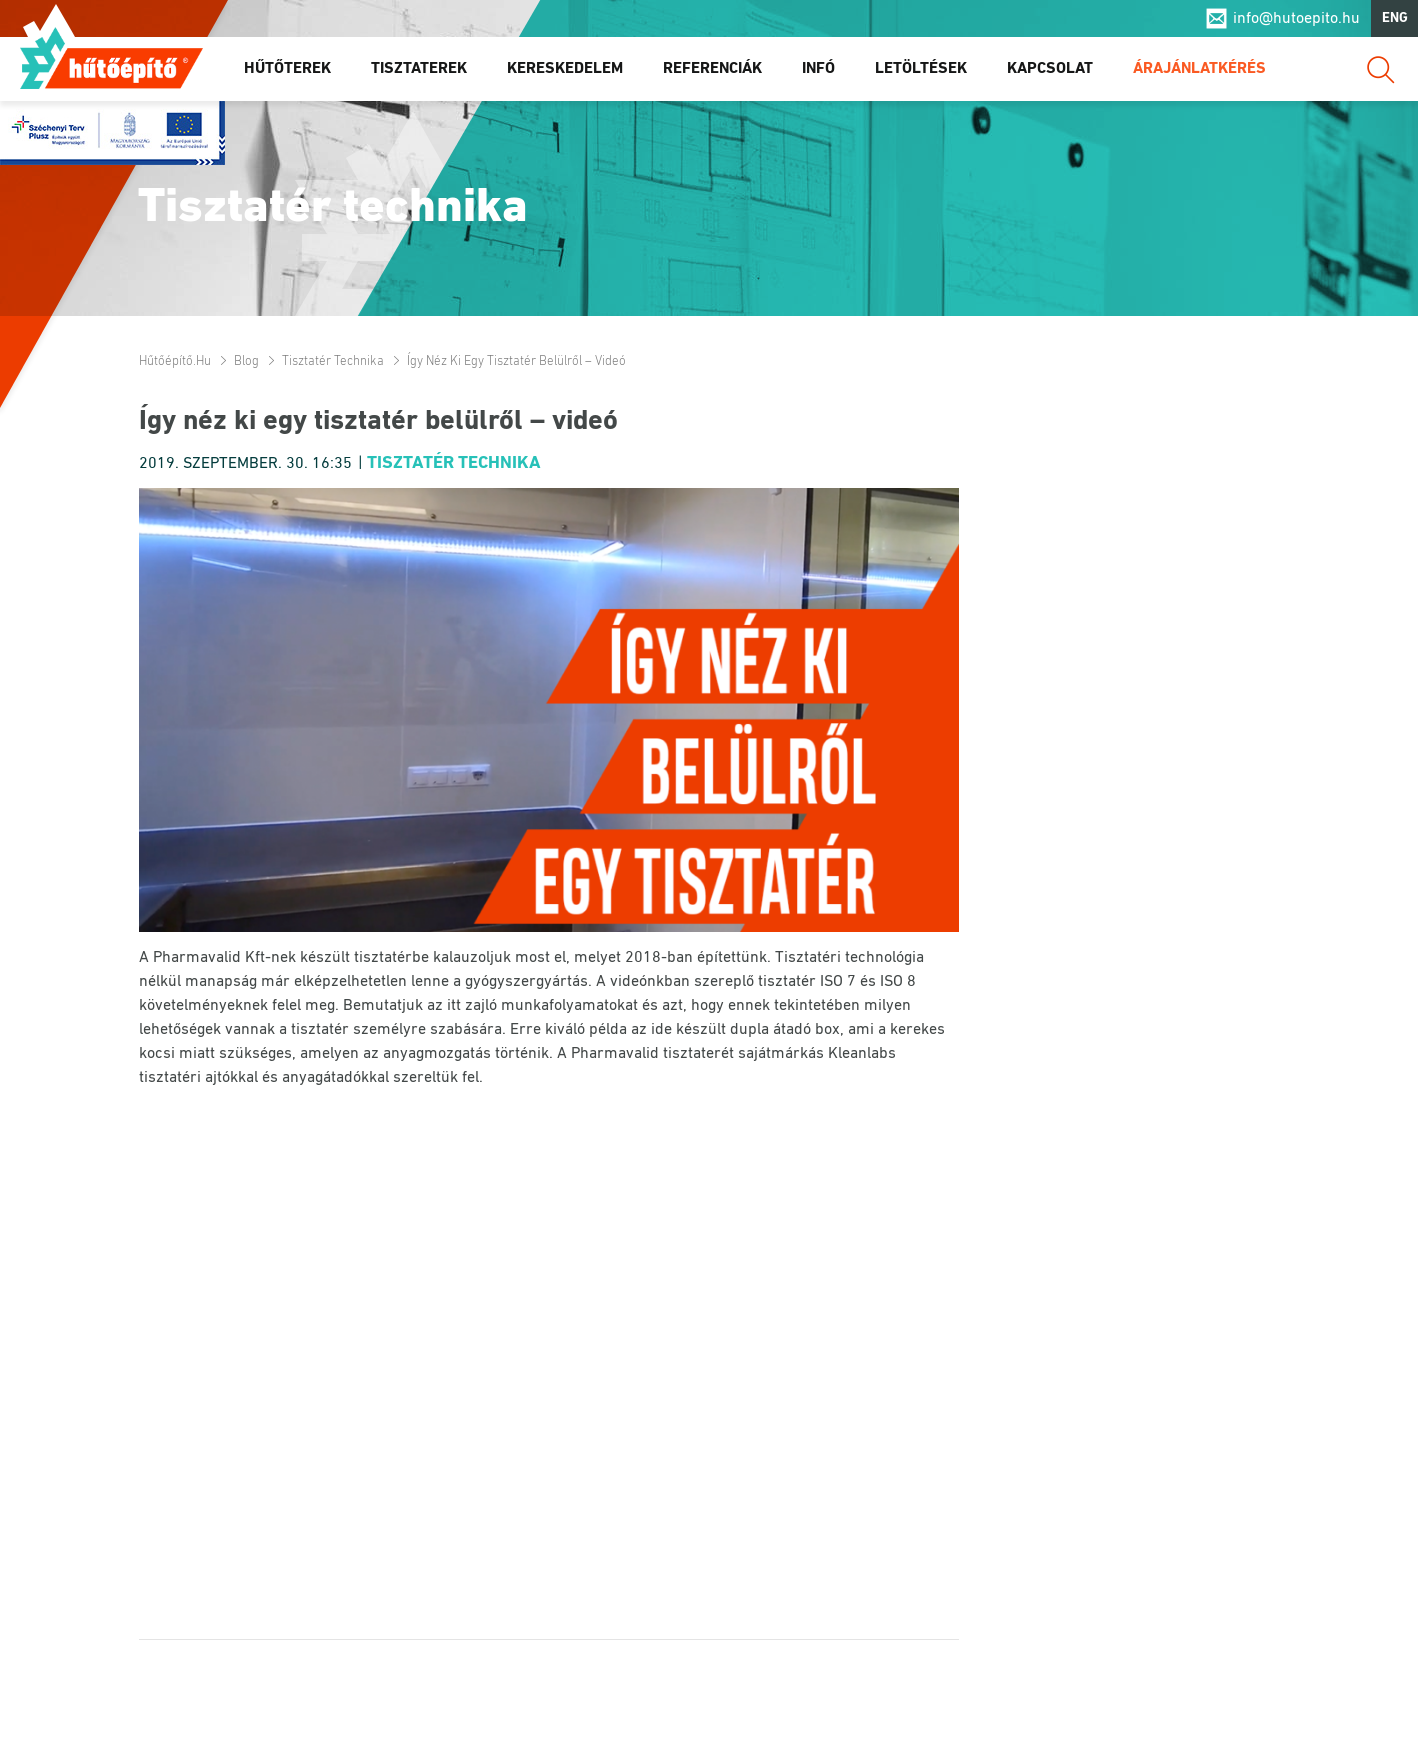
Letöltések (921, 69)
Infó (818, 69)
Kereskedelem (565, 69)
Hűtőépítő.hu (111, 57)
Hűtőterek (287, 69)
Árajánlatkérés (1199, 69)
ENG (1395, 18)
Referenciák (712, 69)
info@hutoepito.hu (1296, 19)
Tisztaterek (419, 69)
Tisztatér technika (333, 361)
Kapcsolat (1050, 69)
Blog (246, 361)
